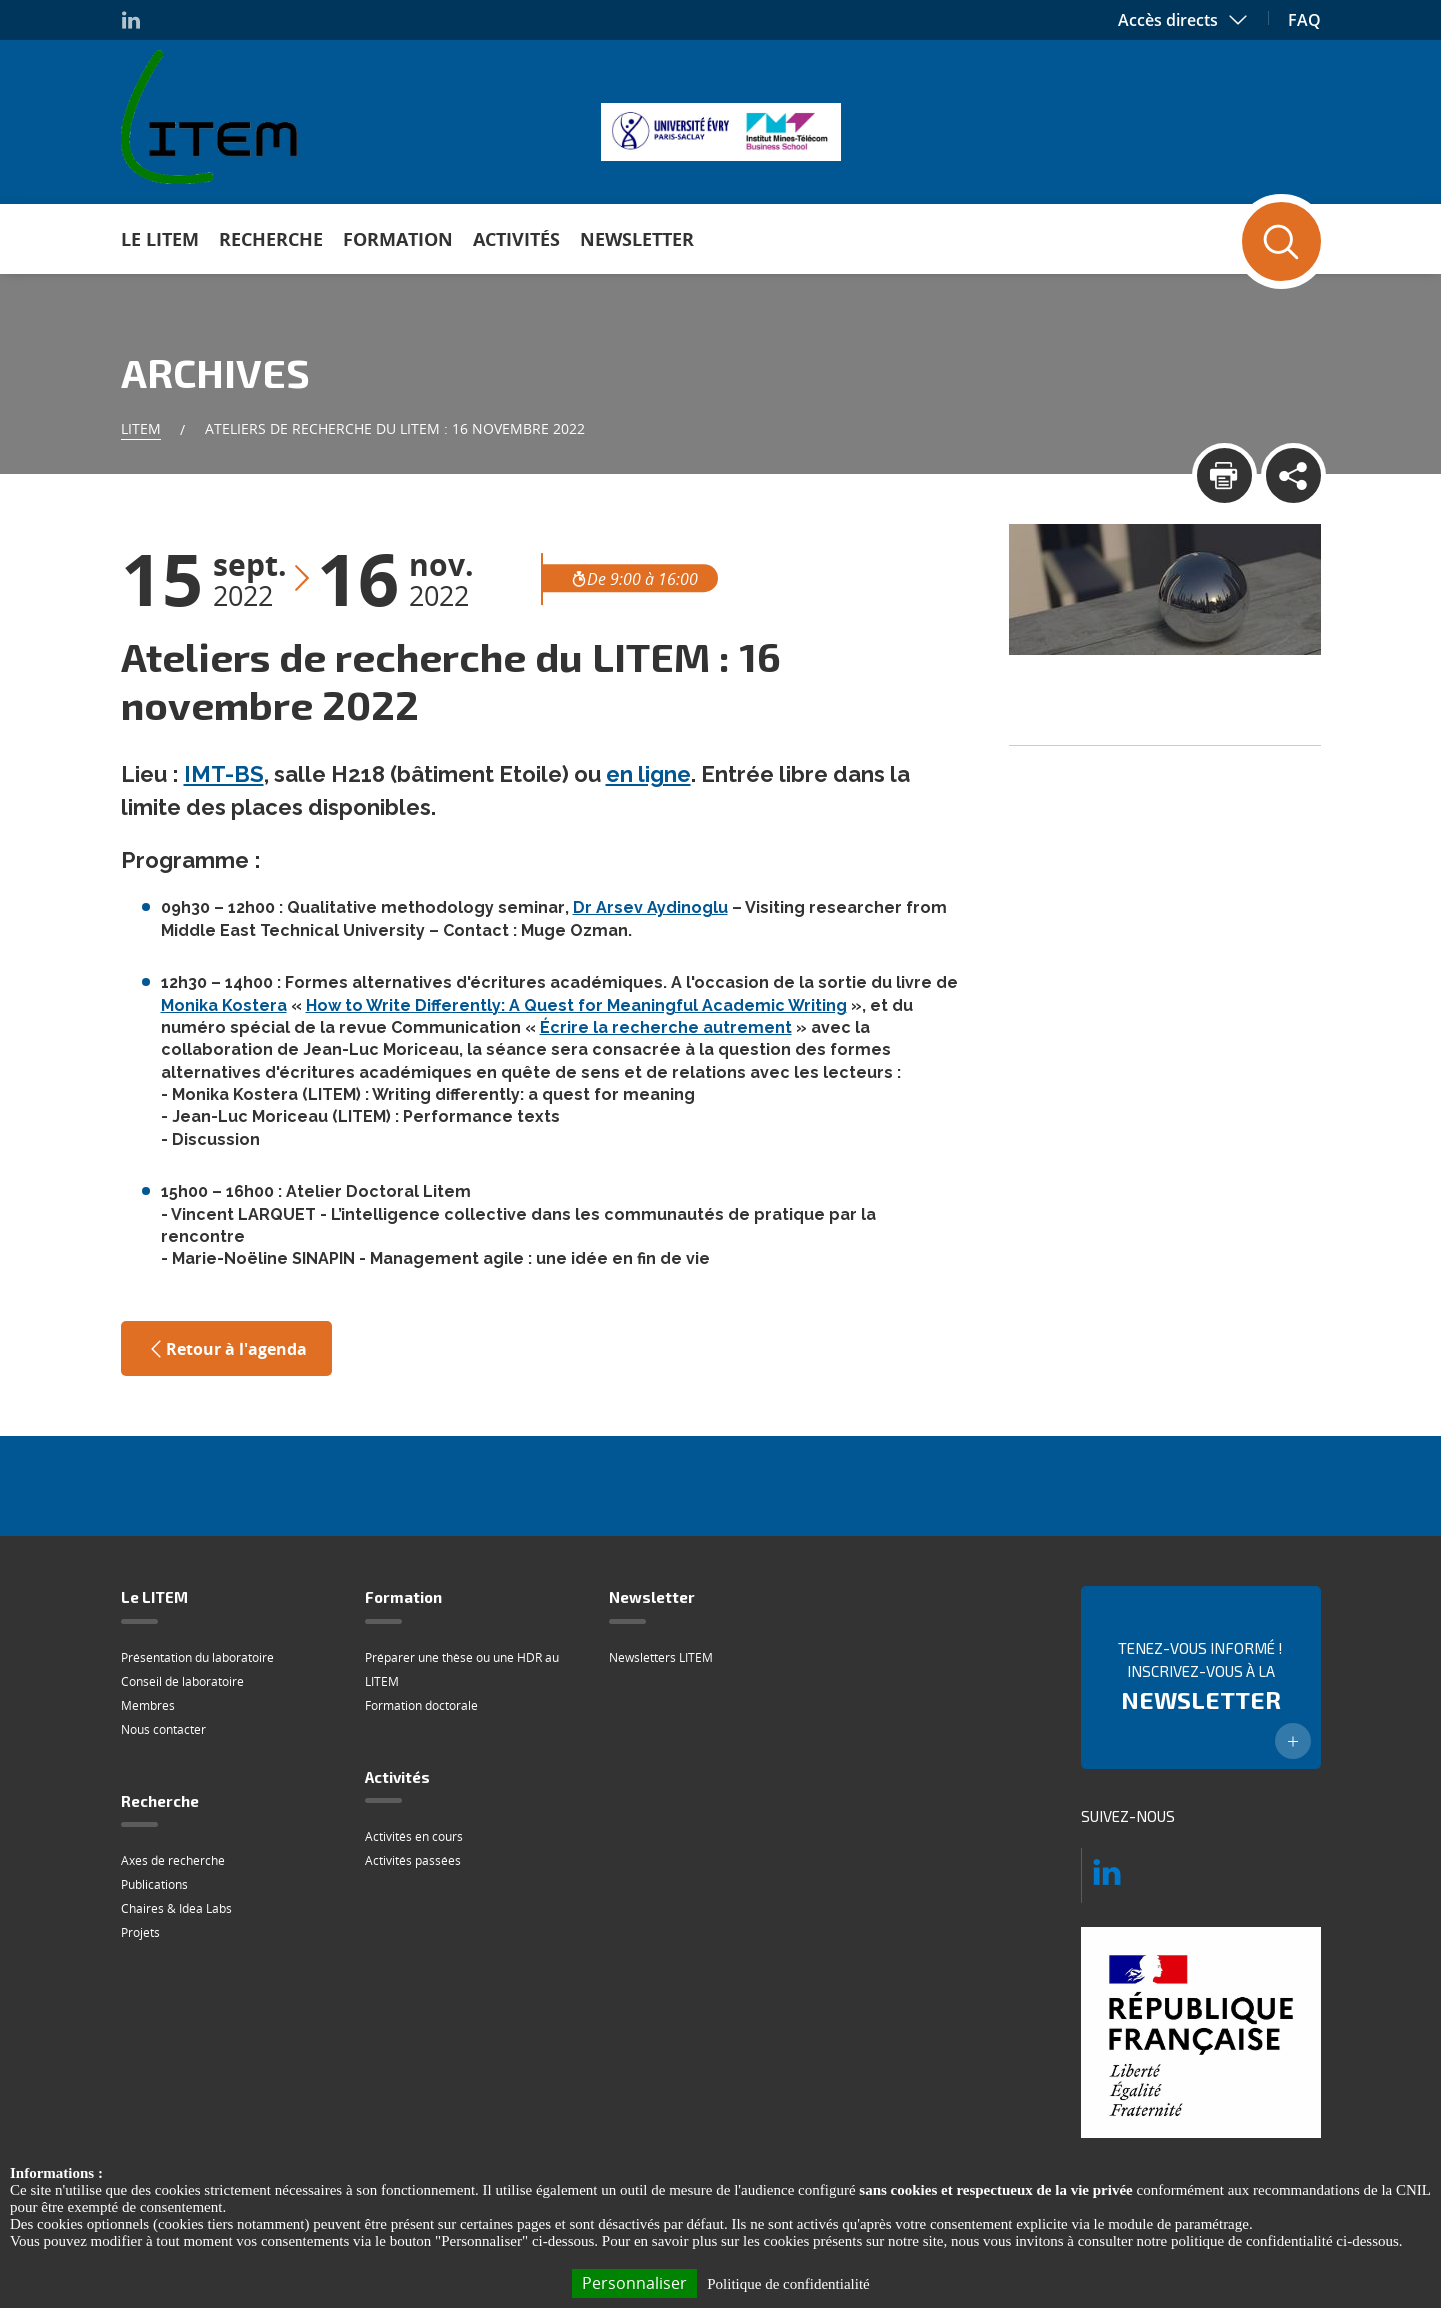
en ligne (648, 774)
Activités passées (413, 1860)
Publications (154, 1884)
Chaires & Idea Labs (176, 1908)
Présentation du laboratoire (197, 1657)
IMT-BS (224, 774)
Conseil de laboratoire (182, 1681)
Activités (516, 239)
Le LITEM (160, 239)
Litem (141, 428)
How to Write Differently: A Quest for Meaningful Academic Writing (576, 1005)
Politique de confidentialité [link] (788, 2284)
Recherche (271, 239)
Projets (140, 1932)
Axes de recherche (173, 1860)
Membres (148, 1705)
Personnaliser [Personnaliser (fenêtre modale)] (634, 2283)
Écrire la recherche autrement (666, 1027)
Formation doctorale (421, 1705)
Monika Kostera (224, 1005)
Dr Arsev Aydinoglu (650, 907)
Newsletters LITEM (661, 1657)
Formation (398, 239)
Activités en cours (414, 1836)
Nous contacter (163, 1729)
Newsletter (637, 239)
